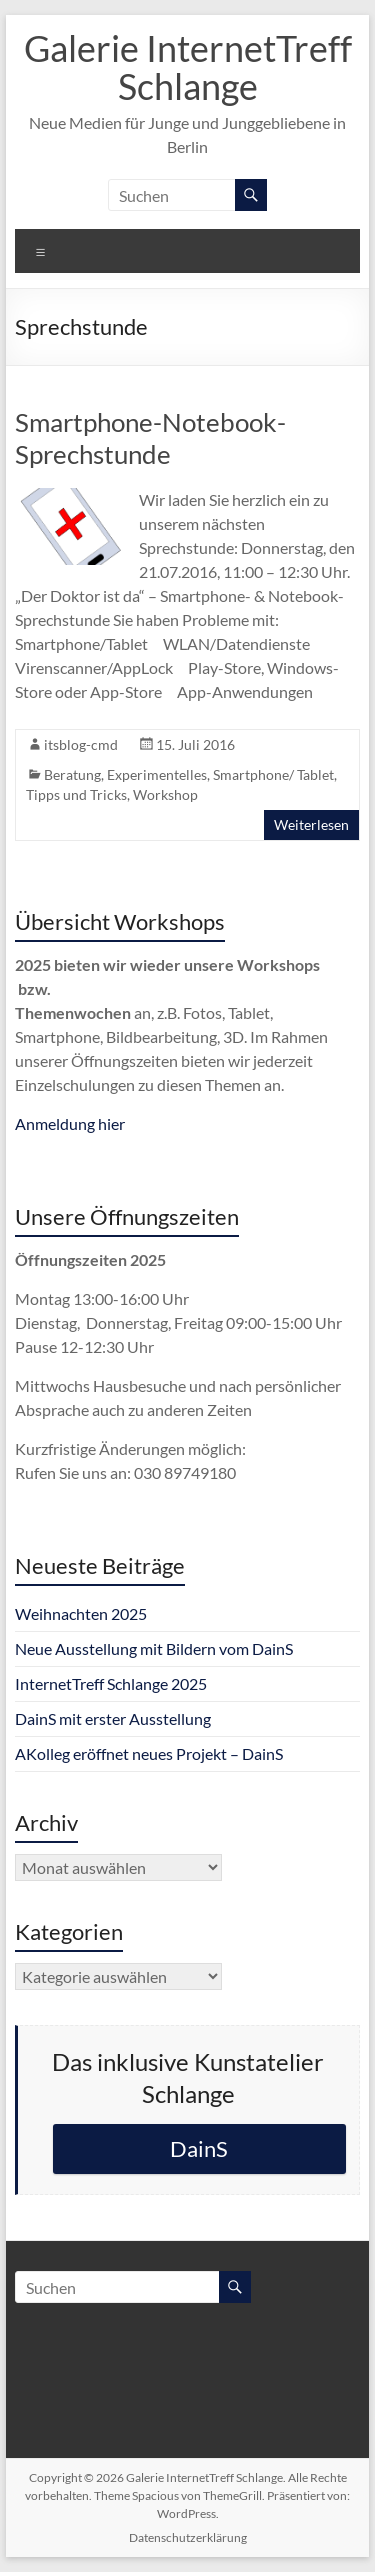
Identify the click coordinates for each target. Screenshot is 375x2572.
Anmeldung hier (70, 1123)
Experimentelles (157, 774)
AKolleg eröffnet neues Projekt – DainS (149, 1753)
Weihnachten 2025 (81, 1613)
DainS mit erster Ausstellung (113, 1718)
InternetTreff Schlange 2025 (111, 1683)
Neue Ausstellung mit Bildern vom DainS (154, 1648)
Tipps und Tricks (76, 794)
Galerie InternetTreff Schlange (188, 67)
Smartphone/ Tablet (273, 774)
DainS (199, 2148)
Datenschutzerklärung (188, 2537)
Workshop (165, 794)
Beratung (72, 774)
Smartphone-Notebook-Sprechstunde (150, 438)
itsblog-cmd (81, 744)
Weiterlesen (311, 824)
